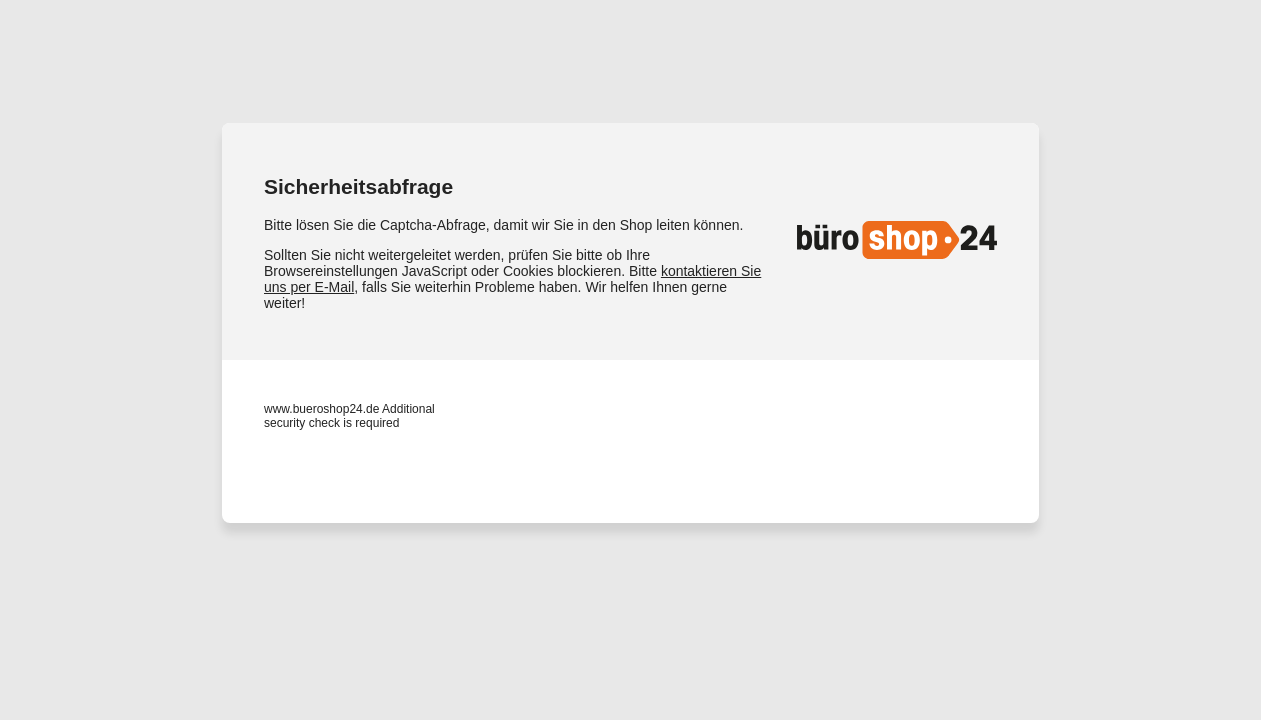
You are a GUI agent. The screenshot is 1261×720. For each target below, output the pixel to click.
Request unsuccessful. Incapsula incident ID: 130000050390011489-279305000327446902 (630, 360)
